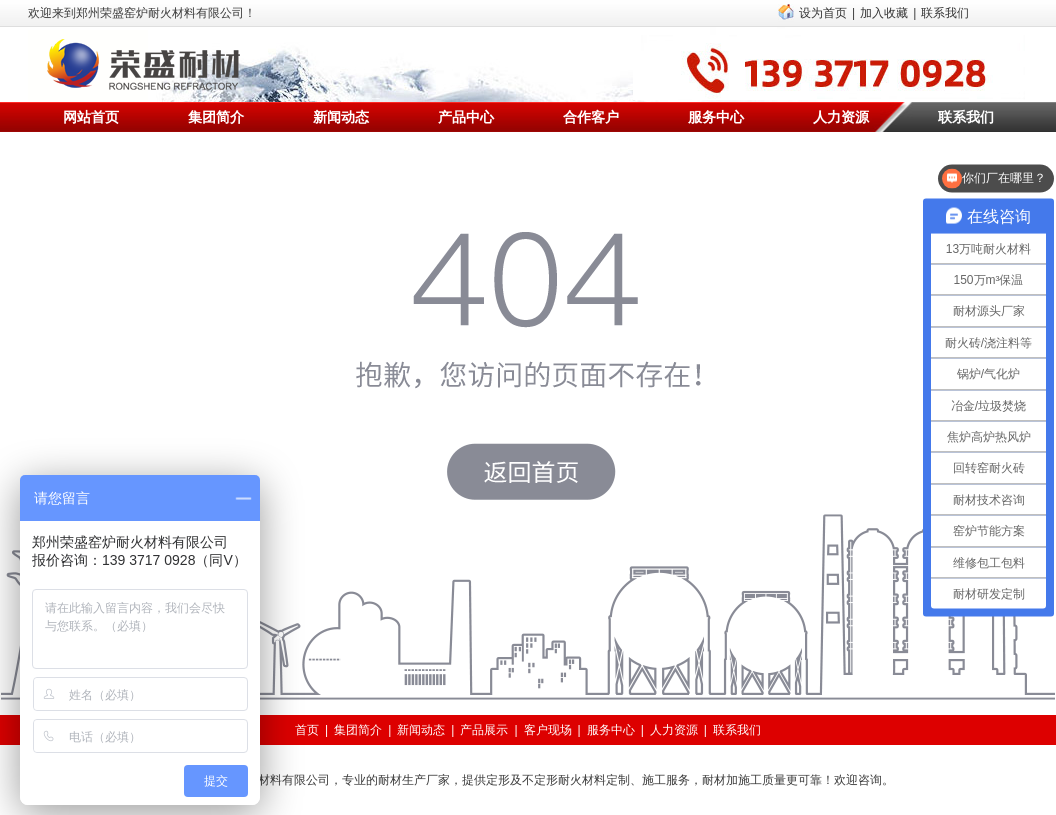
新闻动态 (341, 117)
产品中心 (466, 117)
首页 (307, 730)
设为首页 (823, 13)
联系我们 (945, 13)
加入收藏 (884, 13)
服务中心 (716, 117)
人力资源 (841, 117)
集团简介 (216, 117)
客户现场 (548, 730)
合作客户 (591, 117)
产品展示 (484, 730)
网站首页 (91, 117)
